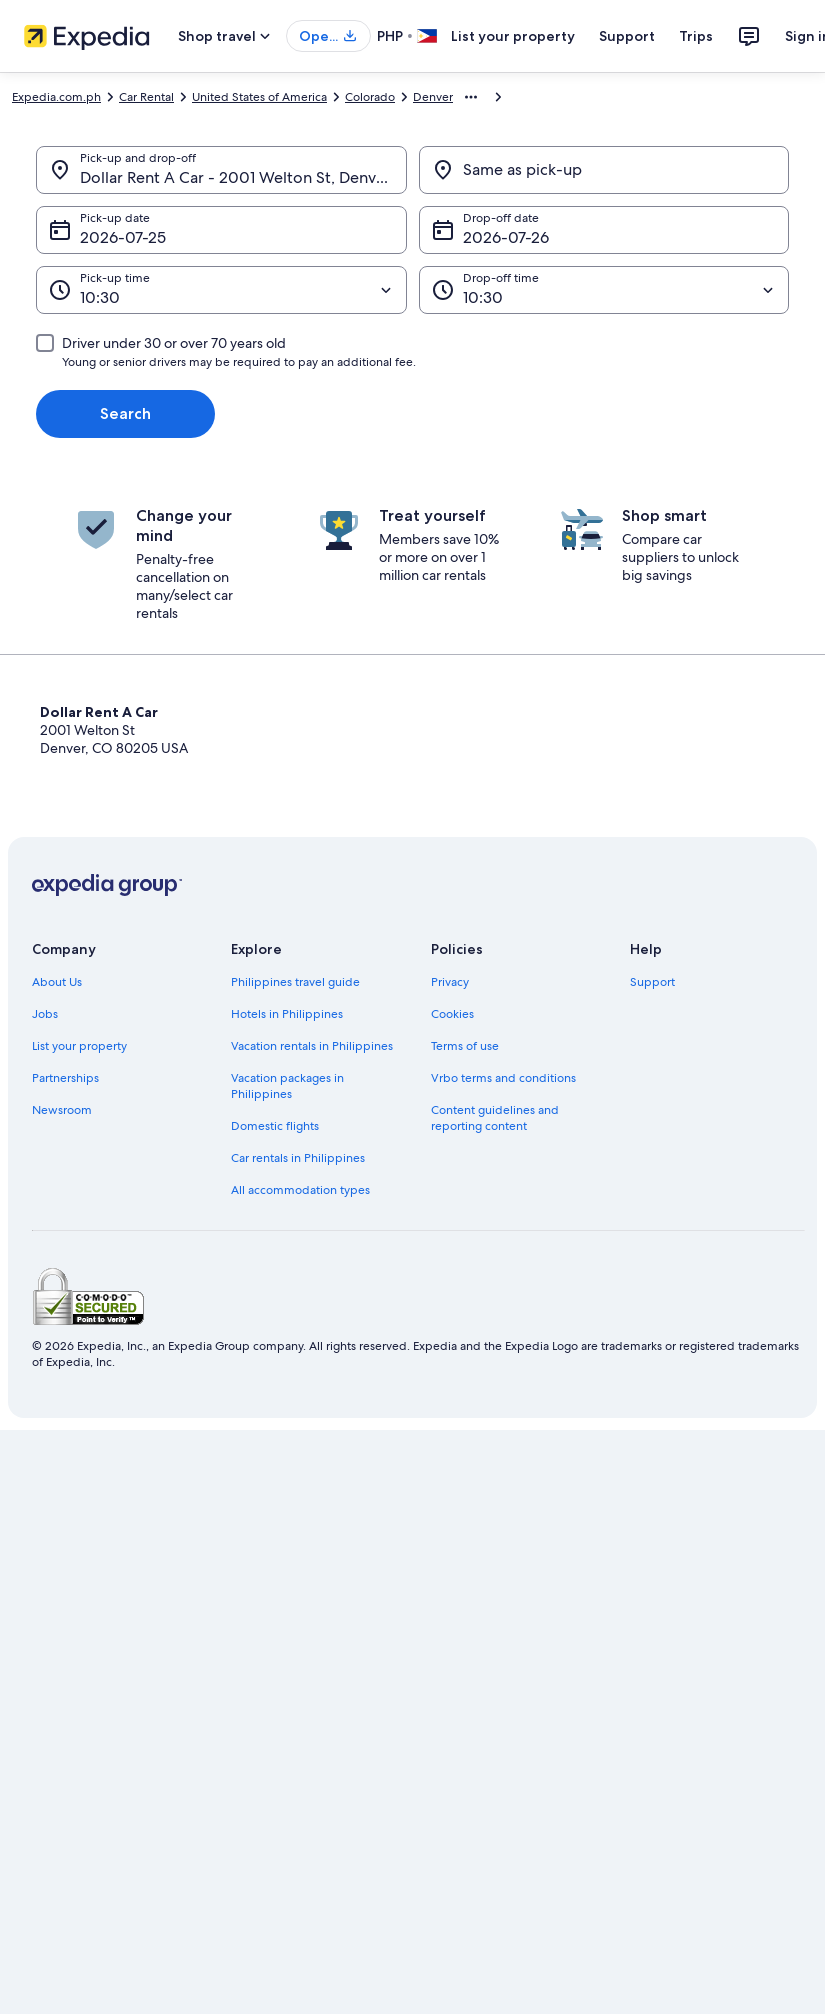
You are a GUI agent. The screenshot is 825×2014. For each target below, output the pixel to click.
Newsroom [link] (62, 1110)
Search (125, 413)
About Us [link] (57, 982)
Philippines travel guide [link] (295, 982)
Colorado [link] (370, 97)
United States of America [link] (259, 97)
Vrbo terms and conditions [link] (503, 1078)
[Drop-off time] (604, 290)
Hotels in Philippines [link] (287, 1014)
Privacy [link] (450, 982)
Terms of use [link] (465, 1046)
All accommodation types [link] (300, 1190)
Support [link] (652, 982)
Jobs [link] (45, 1014)
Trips (696, 36)
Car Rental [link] (146, 97)
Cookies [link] (452, 1014)
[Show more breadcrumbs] (471, 97)
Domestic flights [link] (275, 1126)
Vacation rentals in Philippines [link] (312, 1046)
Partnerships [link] (65, 1078)
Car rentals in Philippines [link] (298, 1158)
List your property (513, 36)
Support (627, 36)
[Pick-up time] (221, 290)
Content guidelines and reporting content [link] (495, 1118)
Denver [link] (433, 97)
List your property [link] (79, 1046)
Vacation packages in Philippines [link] (287, 1086)
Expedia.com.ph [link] (56, 97)
